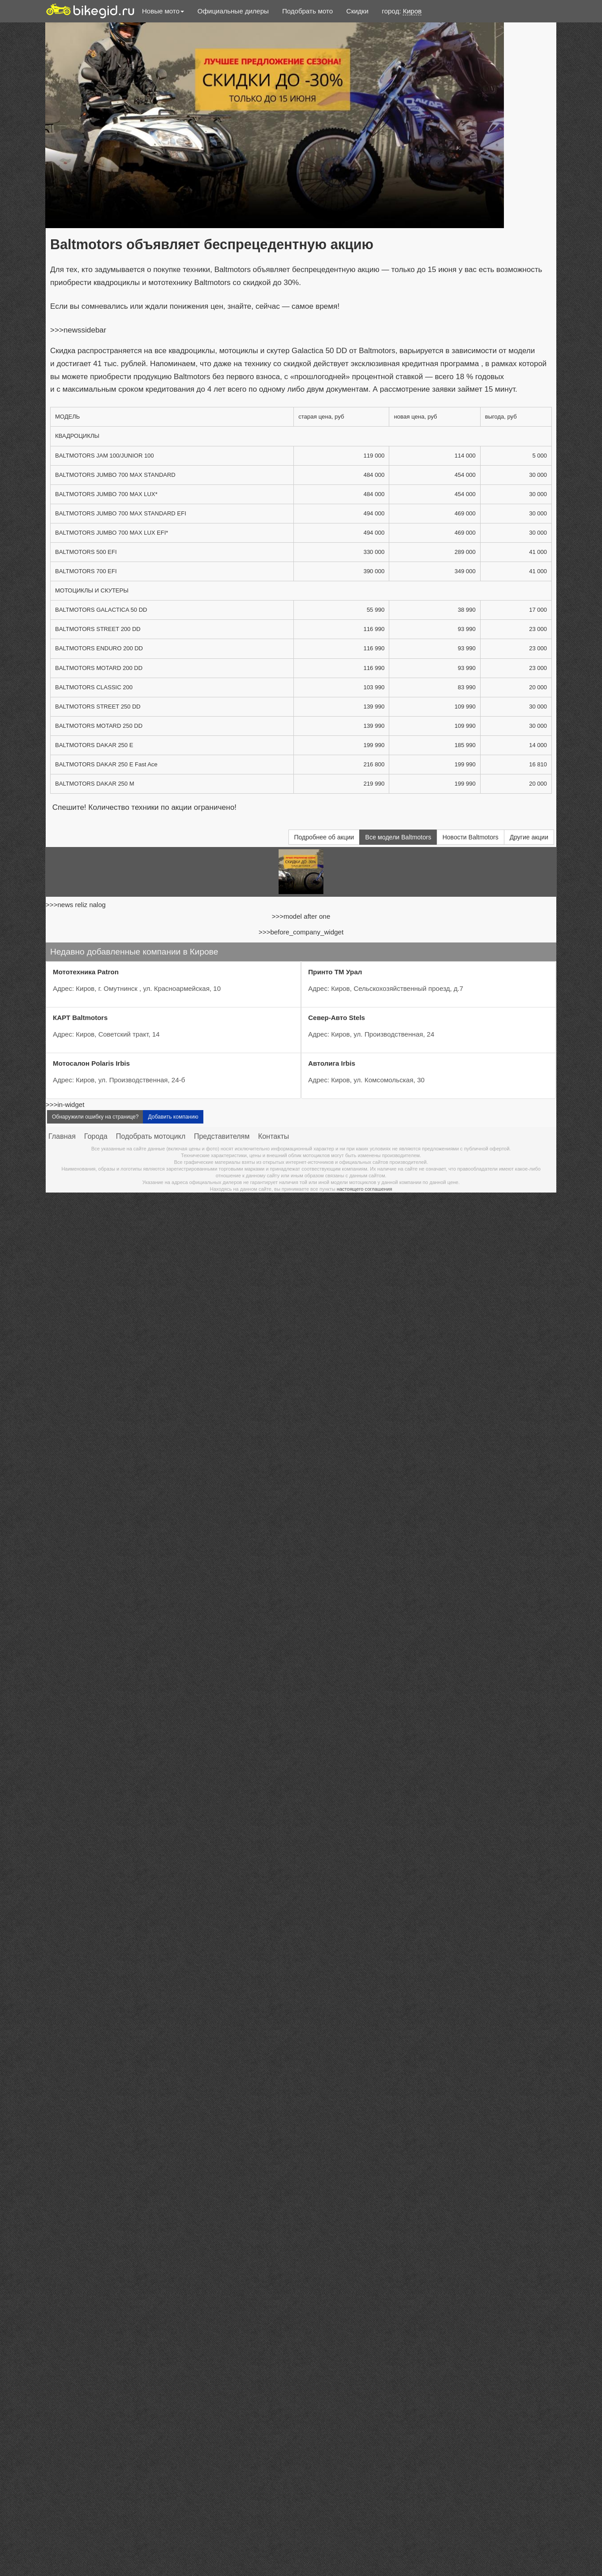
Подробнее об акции (324, 837)
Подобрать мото (307, 11)
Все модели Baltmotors (398, 837)
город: (402, 11)
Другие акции (529, 837)
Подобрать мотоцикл (150, 1136)
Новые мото (163, 11)
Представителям (221, 1136)
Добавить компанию (173, 1117)
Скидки (357, 11)
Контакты (273, 1136)
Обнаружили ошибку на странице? (95, 1117)
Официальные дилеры (233, 11)
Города (96, 1136)
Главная (62, 1136)
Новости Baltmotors (471, 837)
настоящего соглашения (364, 1189)
